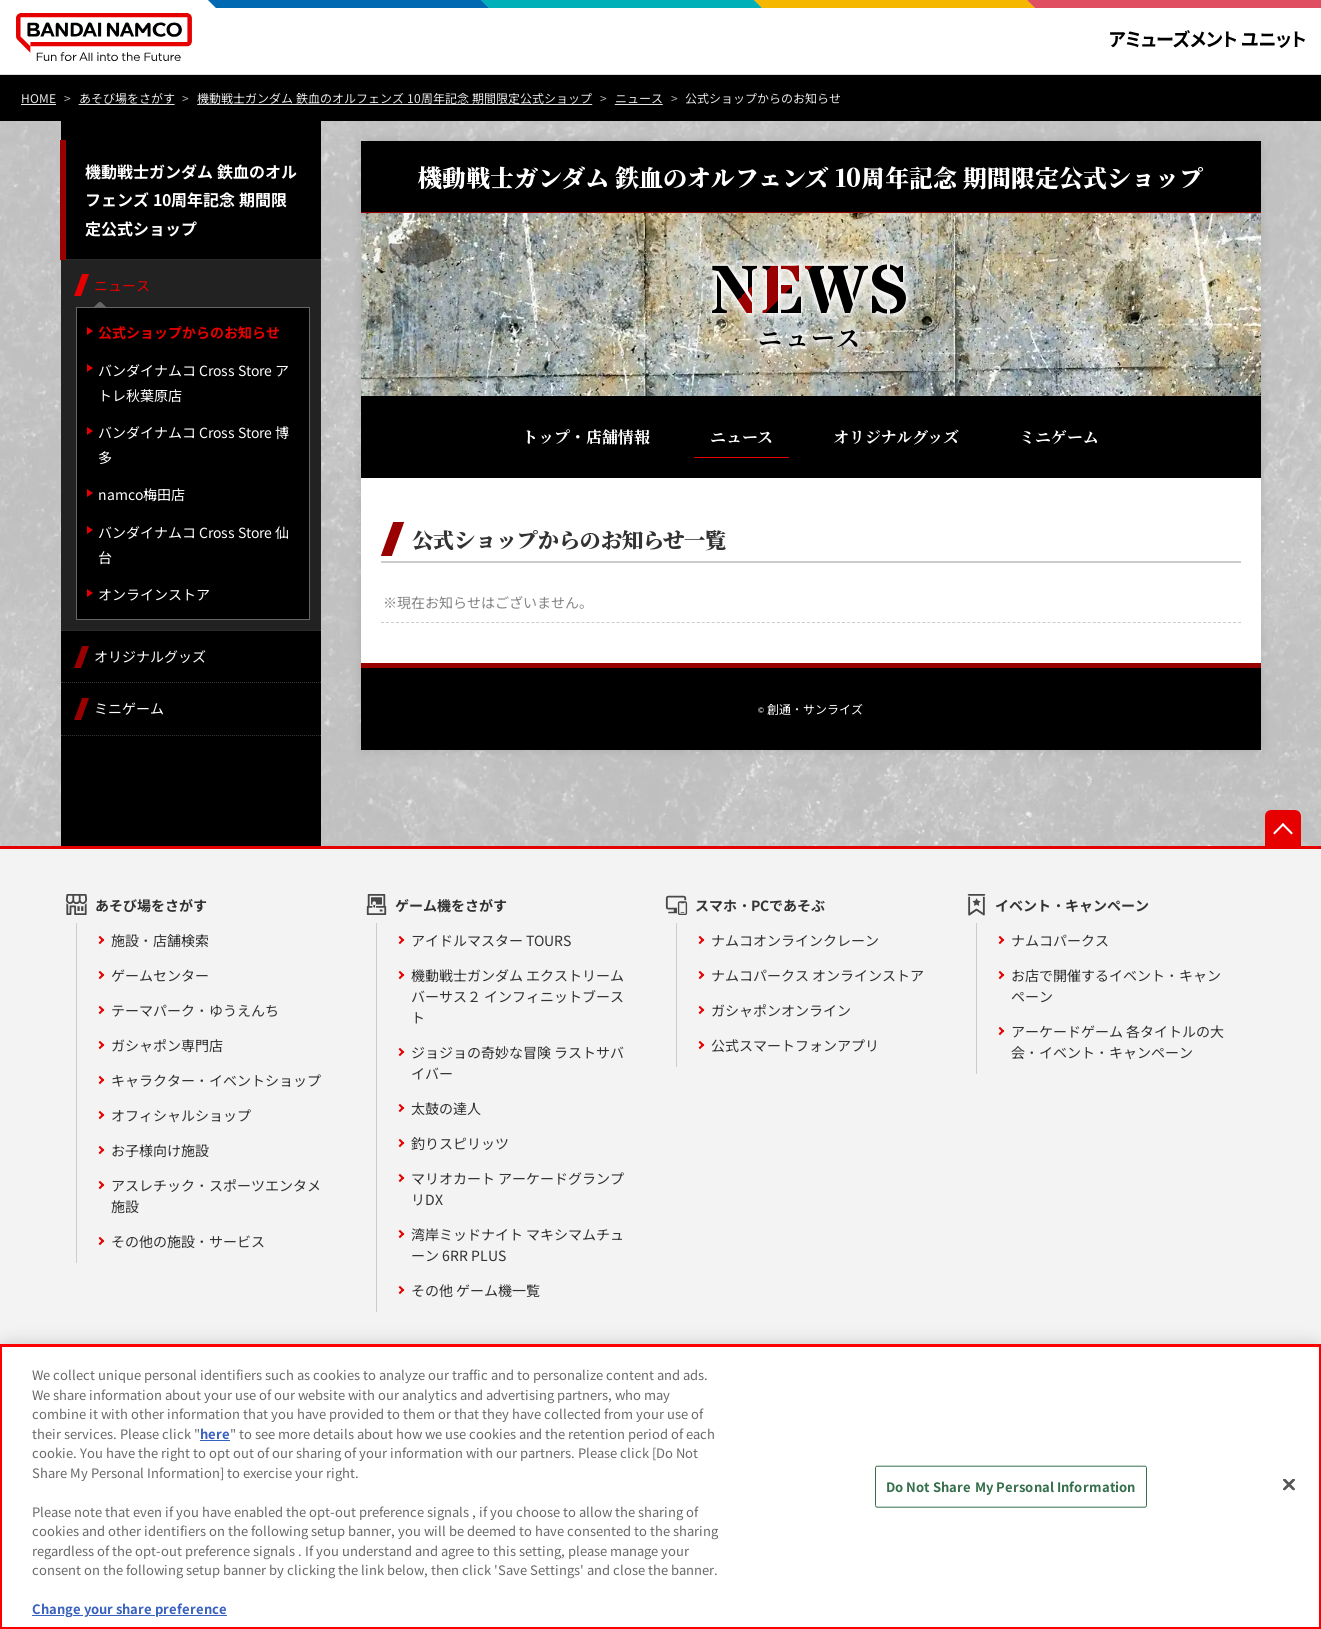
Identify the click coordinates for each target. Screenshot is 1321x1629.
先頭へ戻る (1283, 828)
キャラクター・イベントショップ (216, 1080)
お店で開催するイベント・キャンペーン (1116, 985)
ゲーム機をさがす (451, 905)
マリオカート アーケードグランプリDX (517, 1188)
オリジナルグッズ (896, 436)
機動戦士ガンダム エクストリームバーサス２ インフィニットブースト (517, 996)
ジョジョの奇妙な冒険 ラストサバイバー (517, 1062)
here (215, 1433)
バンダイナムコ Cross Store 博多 (193, 444)
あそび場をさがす (151, 905)
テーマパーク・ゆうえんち (195, 1010)
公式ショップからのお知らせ (189, 332)
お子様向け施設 (160, 1150)
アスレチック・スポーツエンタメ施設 (216, 1195)
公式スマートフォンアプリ (795, 1045)
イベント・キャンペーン (1072, 905)
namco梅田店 (141, 494)
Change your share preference (129, 1608)
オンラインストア (154, 594)
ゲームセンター (160, 975)
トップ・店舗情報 (586, 436)
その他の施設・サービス (188, 1241)
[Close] (1289, 1485)
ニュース (741, 436)
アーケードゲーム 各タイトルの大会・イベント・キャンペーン (1117, 1041)
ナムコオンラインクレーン (795, 940)
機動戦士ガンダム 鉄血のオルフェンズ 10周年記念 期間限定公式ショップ (191, 200)
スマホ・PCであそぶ (760, 905)
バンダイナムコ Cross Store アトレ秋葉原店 (193, 382)
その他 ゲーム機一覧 (475, 1290)
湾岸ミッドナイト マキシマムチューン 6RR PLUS (517, 1244)
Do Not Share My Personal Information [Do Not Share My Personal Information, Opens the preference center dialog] (1011, 1486)
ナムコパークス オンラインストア (817, 975)
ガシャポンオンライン (781, 1010)
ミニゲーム (1059, 436)
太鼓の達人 (446, 1108)
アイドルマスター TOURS (491, 940)
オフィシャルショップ (181, 1115)
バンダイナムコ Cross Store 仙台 (193, 544)
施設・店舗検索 (160, 940)
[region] (660, 1487)
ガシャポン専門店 (167, 1045)
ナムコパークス (1060, 940)
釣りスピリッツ (460, 1143)
